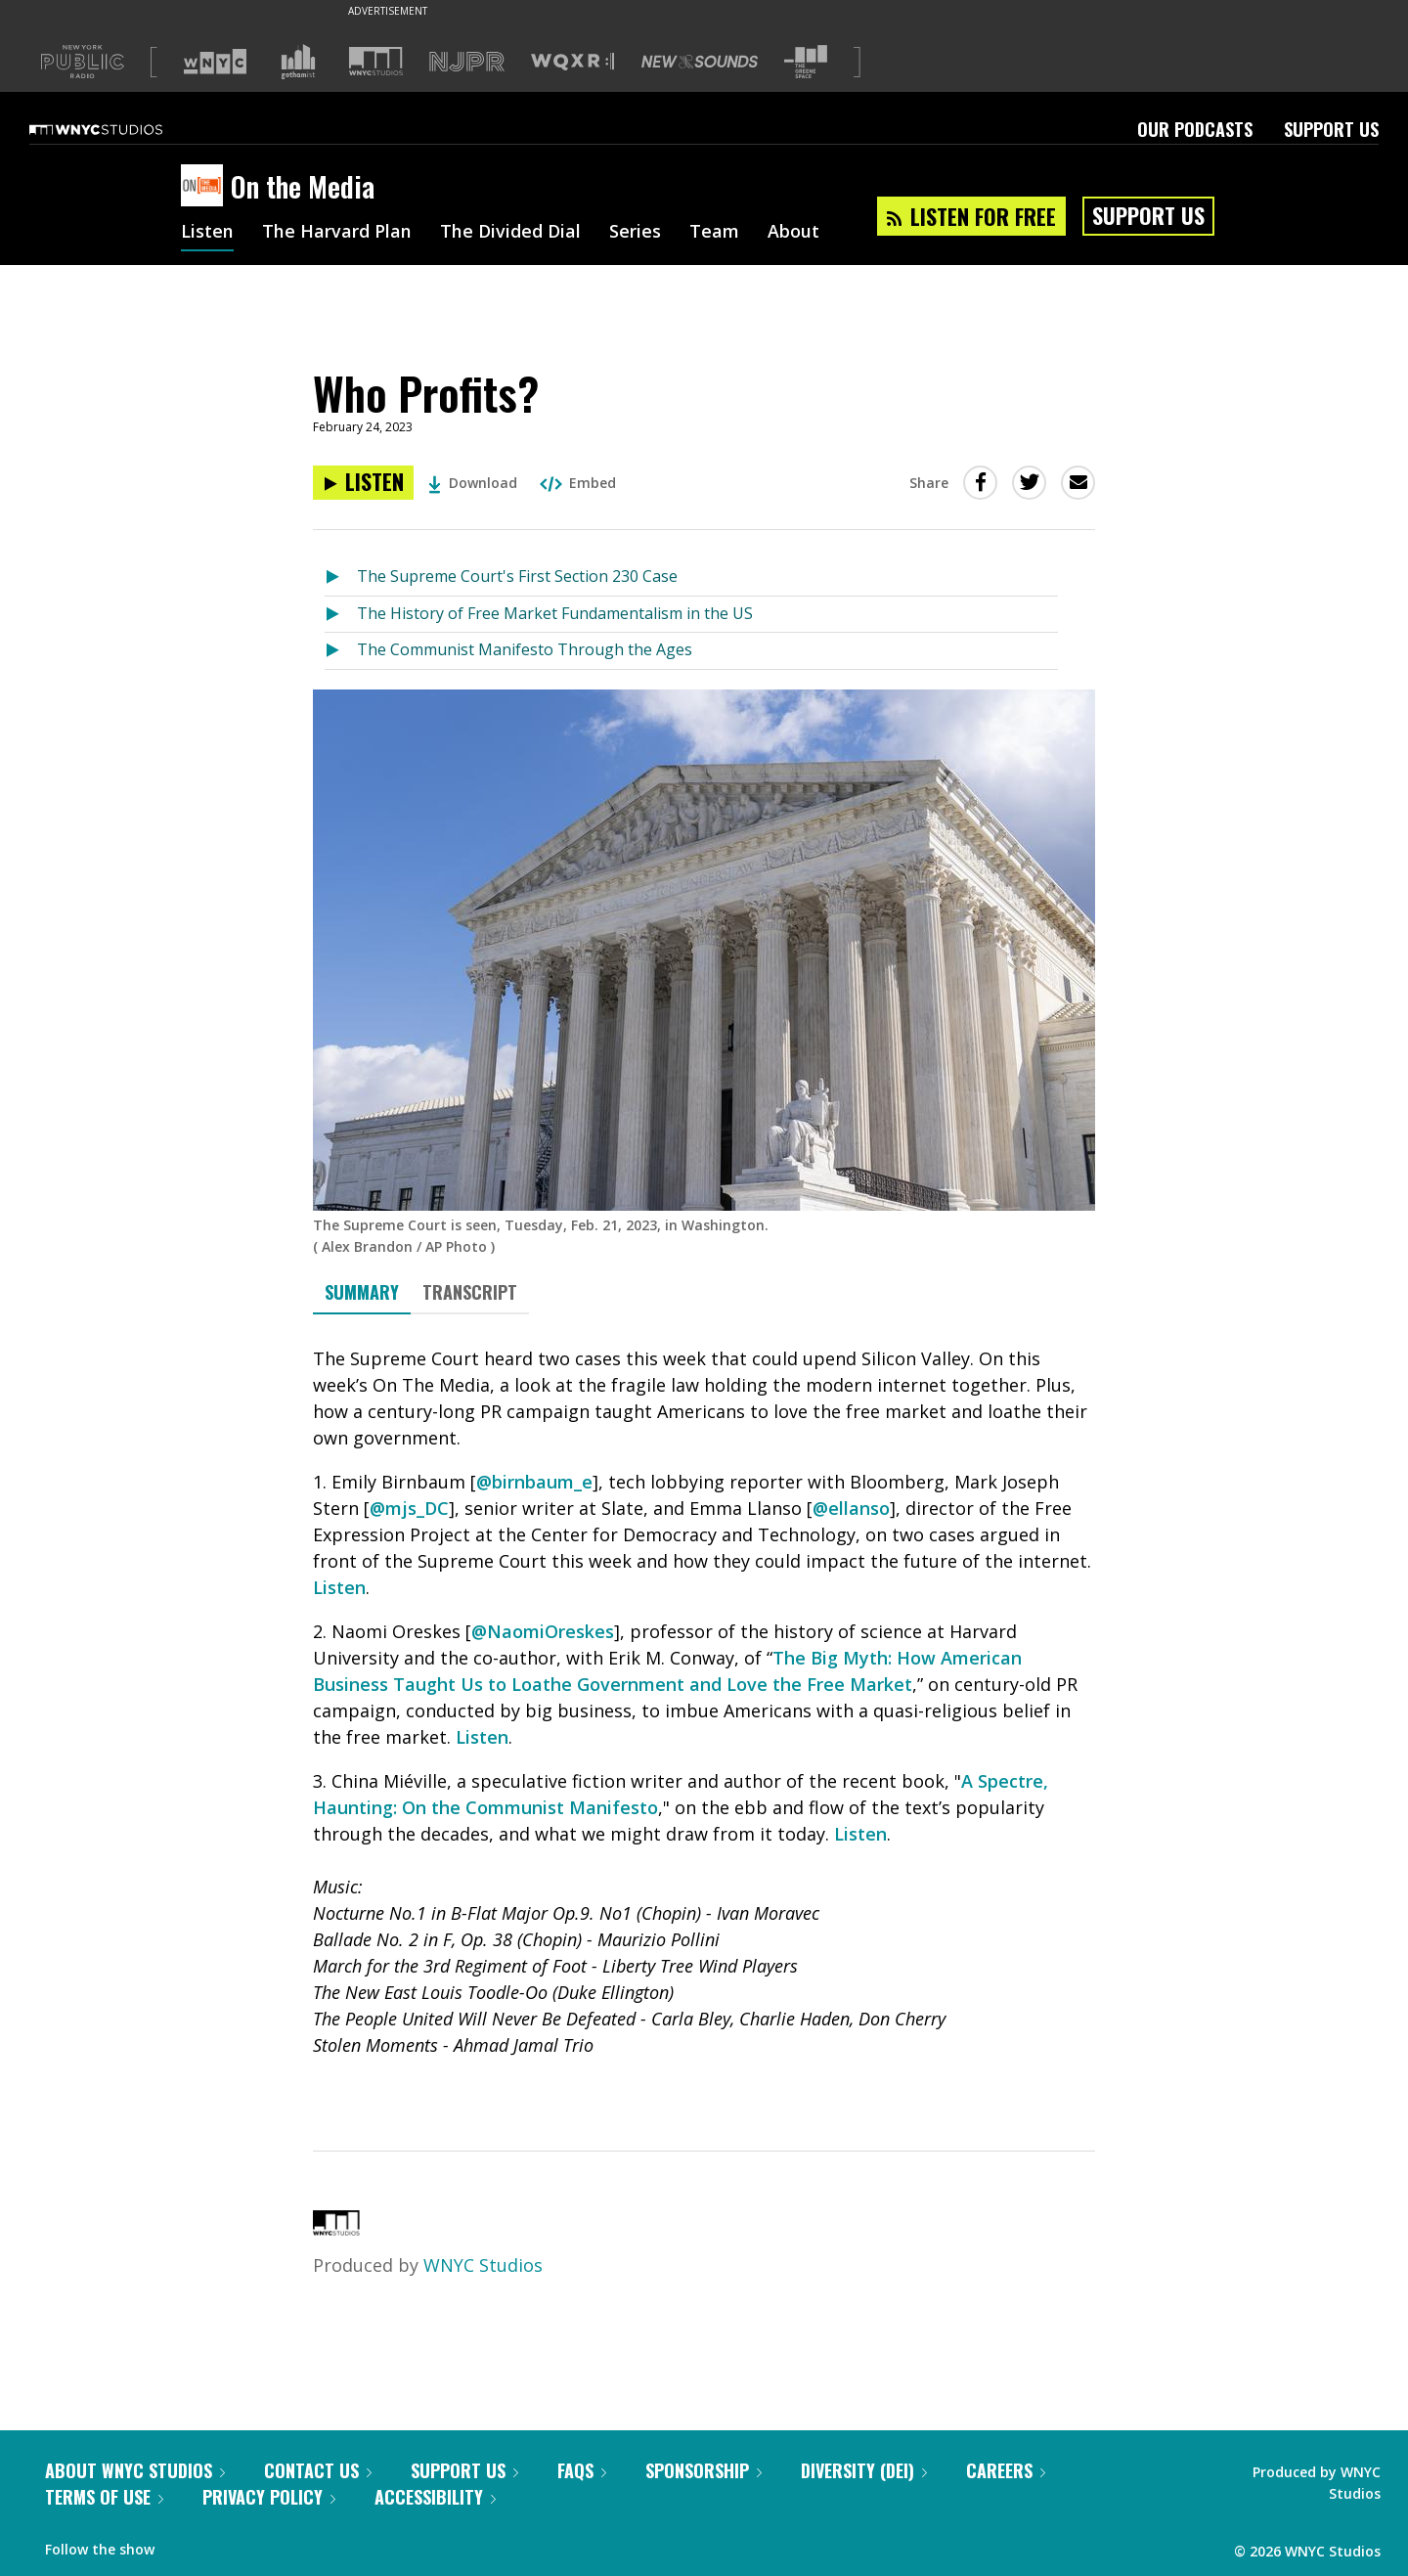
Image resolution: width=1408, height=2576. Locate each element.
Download (472, 482)
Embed (578, 482)
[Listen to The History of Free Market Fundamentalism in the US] (341, 615)
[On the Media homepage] (206, 186)
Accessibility (435, 2496)
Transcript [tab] (469, 1292)
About (793, 233)
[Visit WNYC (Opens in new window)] (215, 61)
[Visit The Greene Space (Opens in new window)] (805, 62)
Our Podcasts (1195, 129)
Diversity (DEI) (864, 2470)
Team (714, 233)
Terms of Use (104, 2496)
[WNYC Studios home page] (120, 129)
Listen (207, 233)
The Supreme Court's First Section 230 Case (517, 576)
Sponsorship (703, 2470)
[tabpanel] (704, 1715)
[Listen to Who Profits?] (363, 483)
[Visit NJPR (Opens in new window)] (467, 62)
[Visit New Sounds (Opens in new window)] (699, 61)
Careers (1005, 2470)
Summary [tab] (362, 1292)
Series (635, 233)
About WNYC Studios (135, 2470)
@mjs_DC (409, 1508)
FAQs (581, 2470)
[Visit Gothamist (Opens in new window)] (298, 61)
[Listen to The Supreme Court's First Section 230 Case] (341, 577)
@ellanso (851, 1508)
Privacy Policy (268, 2496)
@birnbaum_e (534, 1481)
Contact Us (318, 2470)
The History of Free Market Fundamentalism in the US (555, 613)
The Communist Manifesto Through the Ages (524, 649)
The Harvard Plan (337, 233)
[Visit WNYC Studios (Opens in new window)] (376, 61)
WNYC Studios (483, 2265)
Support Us (1331, 129)
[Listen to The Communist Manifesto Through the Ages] (341, 651)
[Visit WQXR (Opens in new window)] (572, 62)
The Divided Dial (510, 233)
